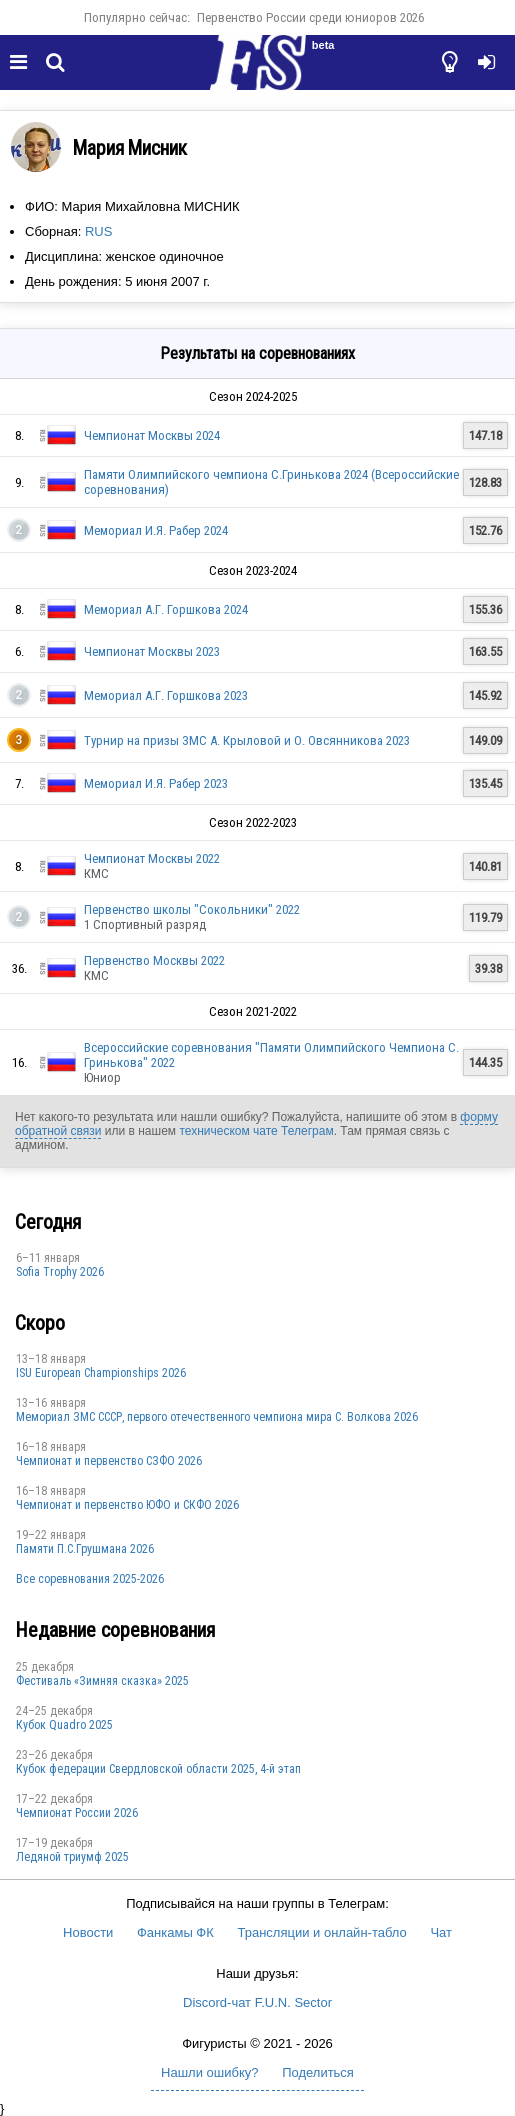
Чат (441, 1932)
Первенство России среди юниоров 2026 (310, 17)
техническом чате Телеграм (256, 1131)
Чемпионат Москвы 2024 (152, 435)
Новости (88, 1932)
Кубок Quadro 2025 (64, 1725)
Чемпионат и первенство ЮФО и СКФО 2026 (127, 1505)
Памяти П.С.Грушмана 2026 (85, 1549)
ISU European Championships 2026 (101, 1373)
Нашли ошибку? (209, 2072)
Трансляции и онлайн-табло (321, 1932)
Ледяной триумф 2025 (72, 1857)
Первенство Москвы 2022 (154, 960)
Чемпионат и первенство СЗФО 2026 (109, 1461)
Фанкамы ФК (175, 1932)
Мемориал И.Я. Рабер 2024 (156, 530)
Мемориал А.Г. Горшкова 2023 (166, 695)
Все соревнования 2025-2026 (90, 1579)
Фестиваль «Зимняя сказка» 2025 (102, 1681)
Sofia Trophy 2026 (60, 1272)
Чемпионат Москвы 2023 (152, 651)
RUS (98, 231)
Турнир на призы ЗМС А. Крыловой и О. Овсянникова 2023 (247, 740)
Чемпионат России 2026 (77, 1813)
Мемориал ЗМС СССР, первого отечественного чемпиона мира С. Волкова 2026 (217, 1417)
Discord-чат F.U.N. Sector (257, 2002)
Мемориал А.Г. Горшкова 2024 (166, 609)
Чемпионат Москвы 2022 (152, 858)
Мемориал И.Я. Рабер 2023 (156, 783)
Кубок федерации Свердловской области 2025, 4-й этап (158, 1769)
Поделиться (318, 2072)
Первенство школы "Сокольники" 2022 (192, 909)
